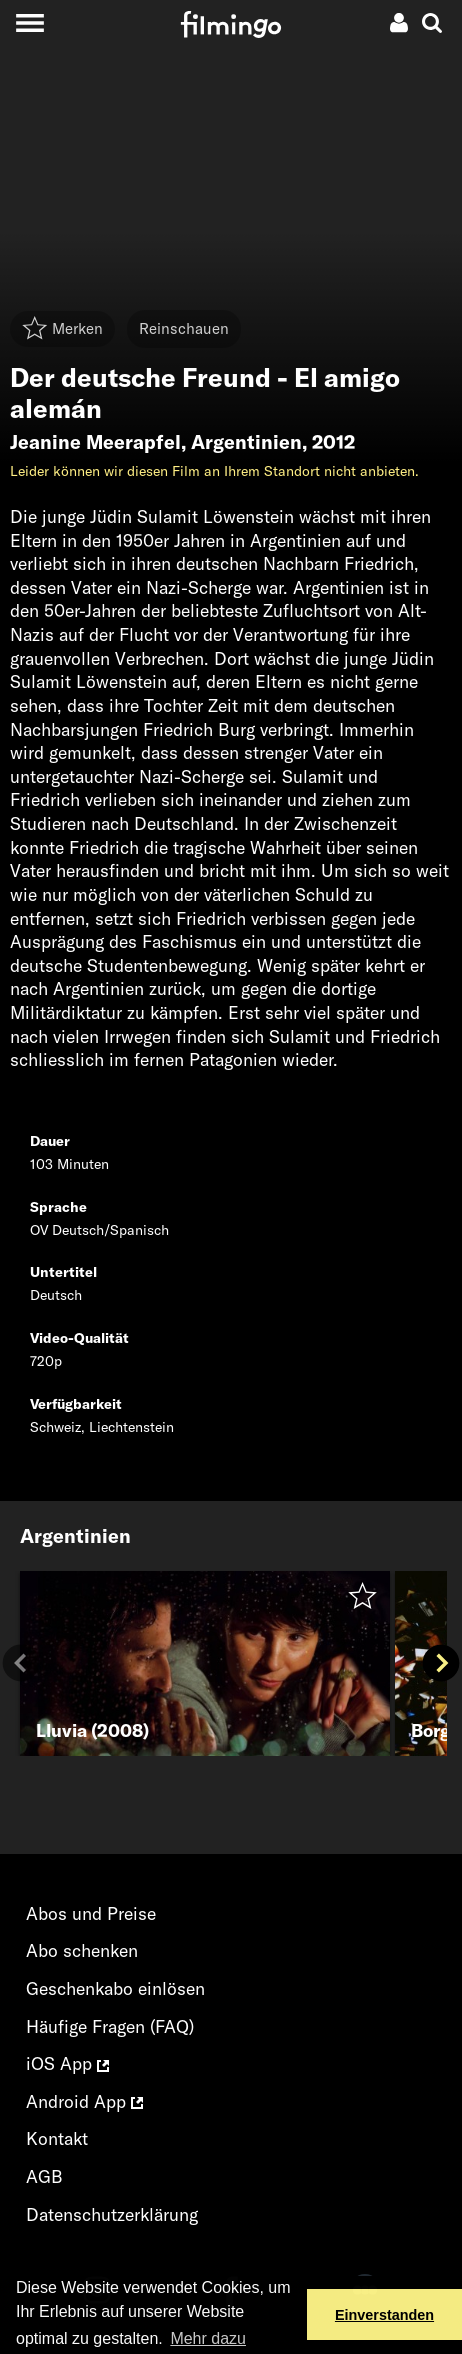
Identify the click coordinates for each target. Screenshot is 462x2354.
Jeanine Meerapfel (95, 442)
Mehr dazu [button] (208, 2338)
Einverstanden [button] (384, 2315)
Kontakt (57, 2138)
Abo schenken (82, 1950)
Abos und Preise (91, 1913)
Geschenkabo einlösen (115, 1988)
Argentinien (246, 442)
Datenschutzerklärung (112, 2214)
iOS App (67, 2063)
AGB (44, 2176)
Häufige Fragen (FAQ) (110, 2026)
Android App (84, 2101)
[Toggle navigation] (29, 22)
